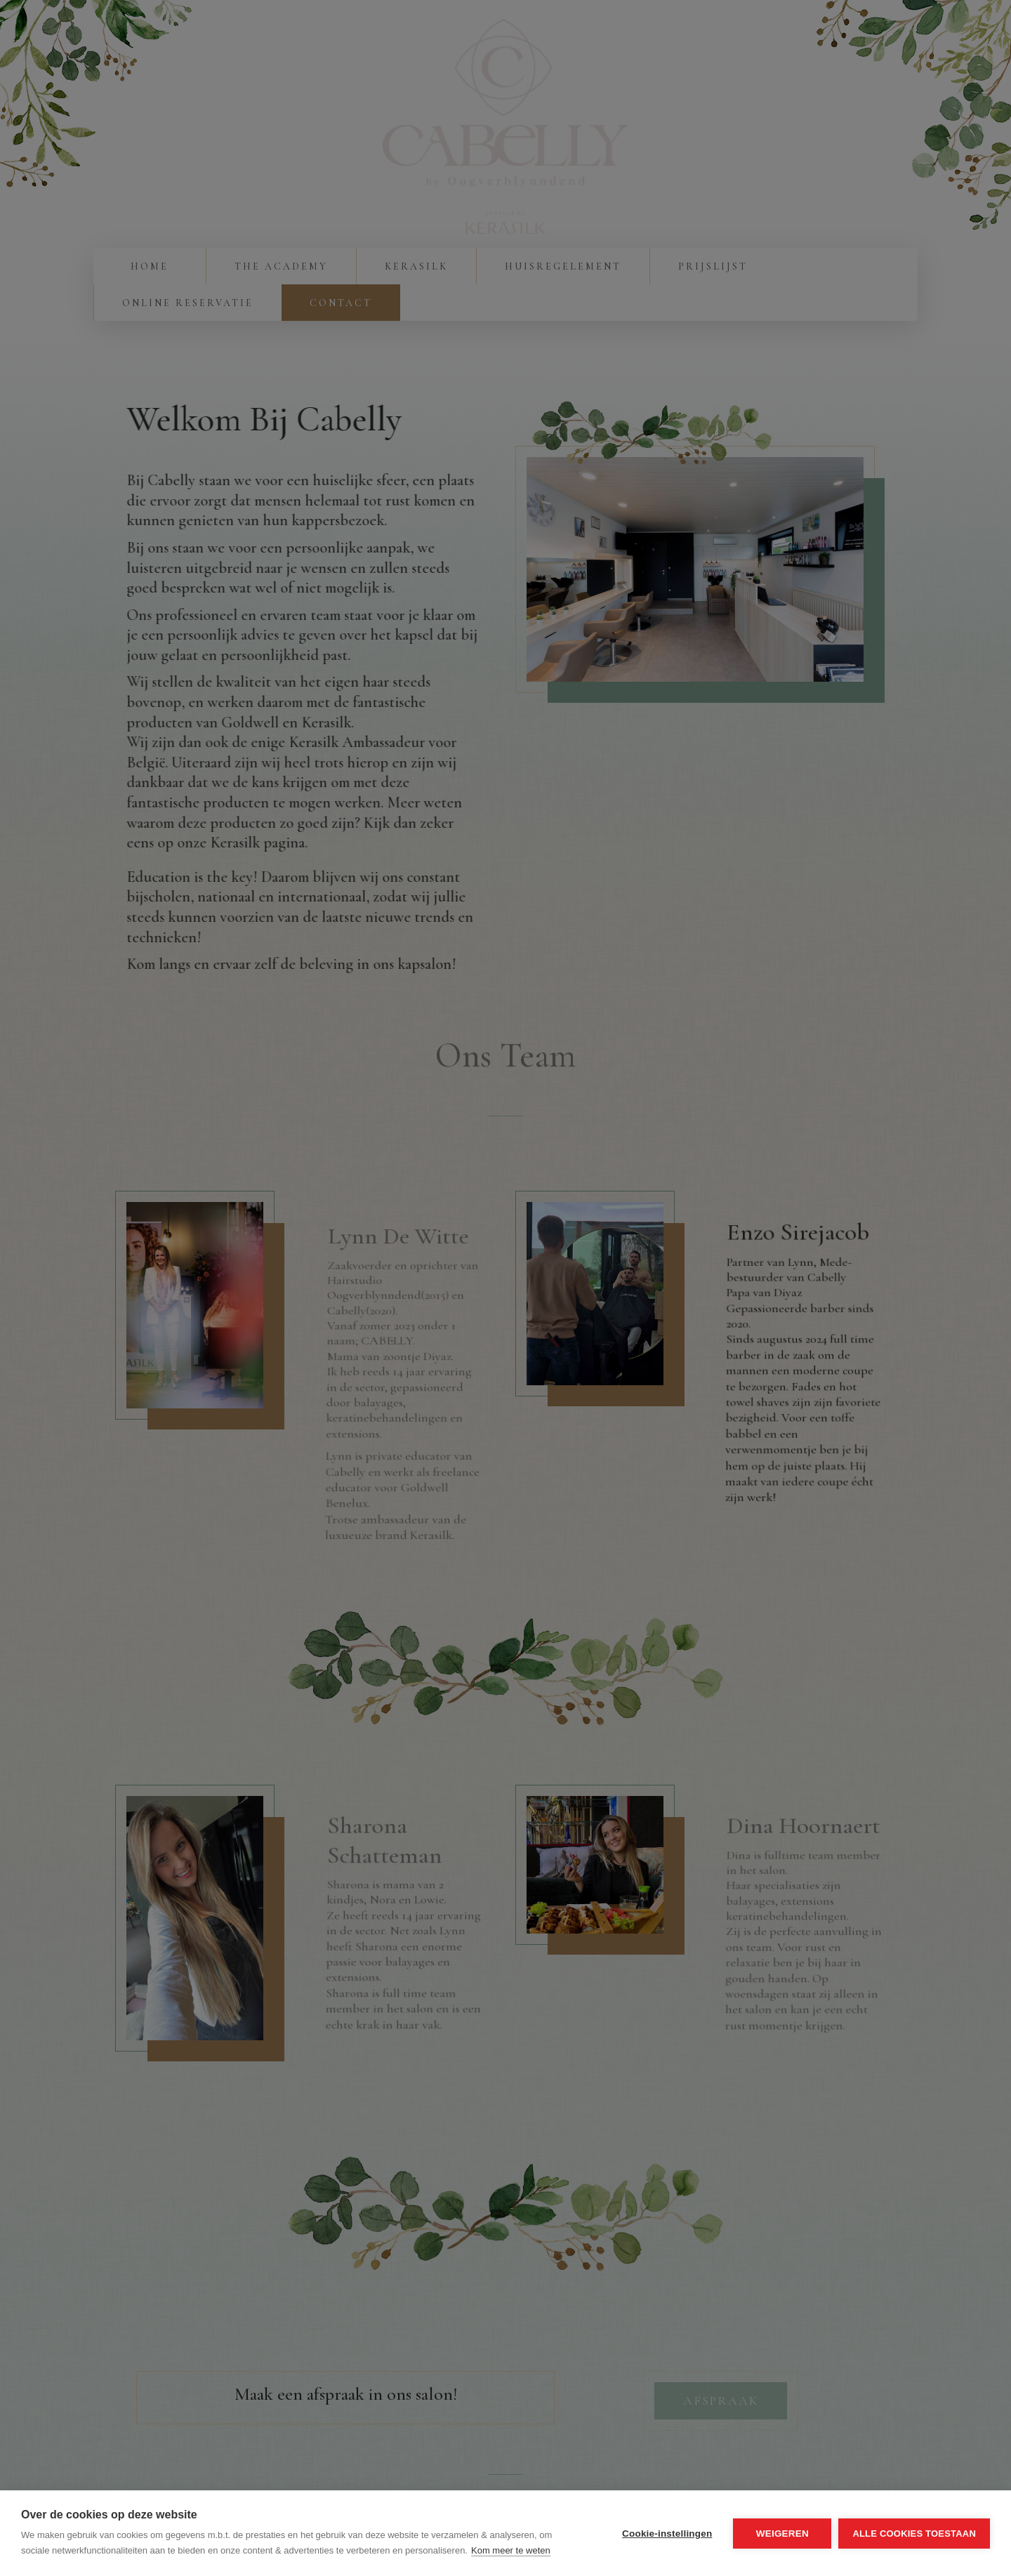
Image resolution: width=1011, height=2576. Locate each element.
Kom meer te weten (510, 2550)
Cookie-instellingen (667, 2533)
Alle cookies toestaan (914, 2533)
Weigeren (782, 2533)
